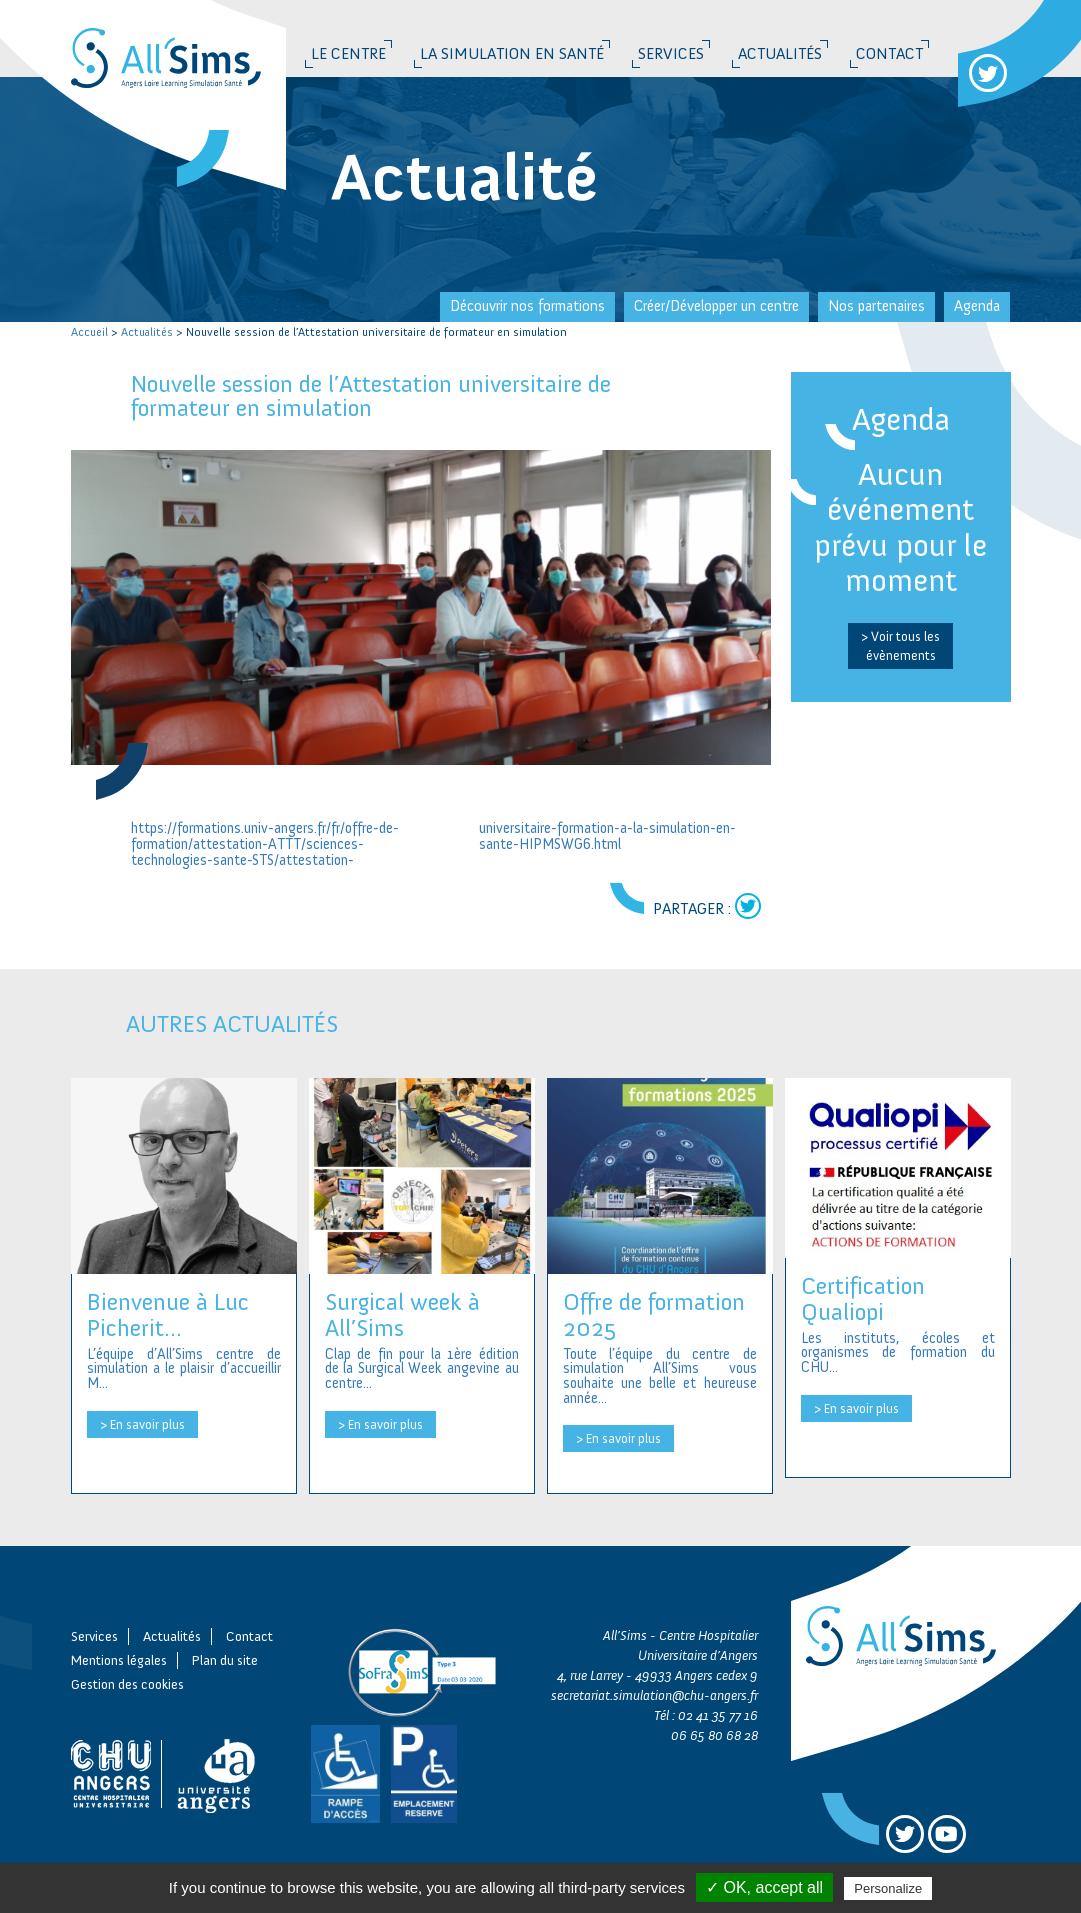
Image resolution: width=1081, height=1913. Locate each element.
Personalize (888, 1888)
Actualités (780, 53)
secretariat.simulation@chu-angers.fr (654, 1695)
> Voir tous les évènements (900, 645)
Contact (889, 53)
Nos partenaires (876, 306)
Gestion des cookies (127, 1684)
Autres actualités (232, 1023)
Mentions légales (119, 1660)
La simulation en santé (512, 53)
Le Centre (348, 53)
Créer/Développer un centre (716, 306)
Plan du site (225, 1660)
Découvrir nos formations (527, 306)
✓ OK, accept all (764, 1887)
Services (671, 53)
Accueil (89, 332)
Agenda (977, 306)
